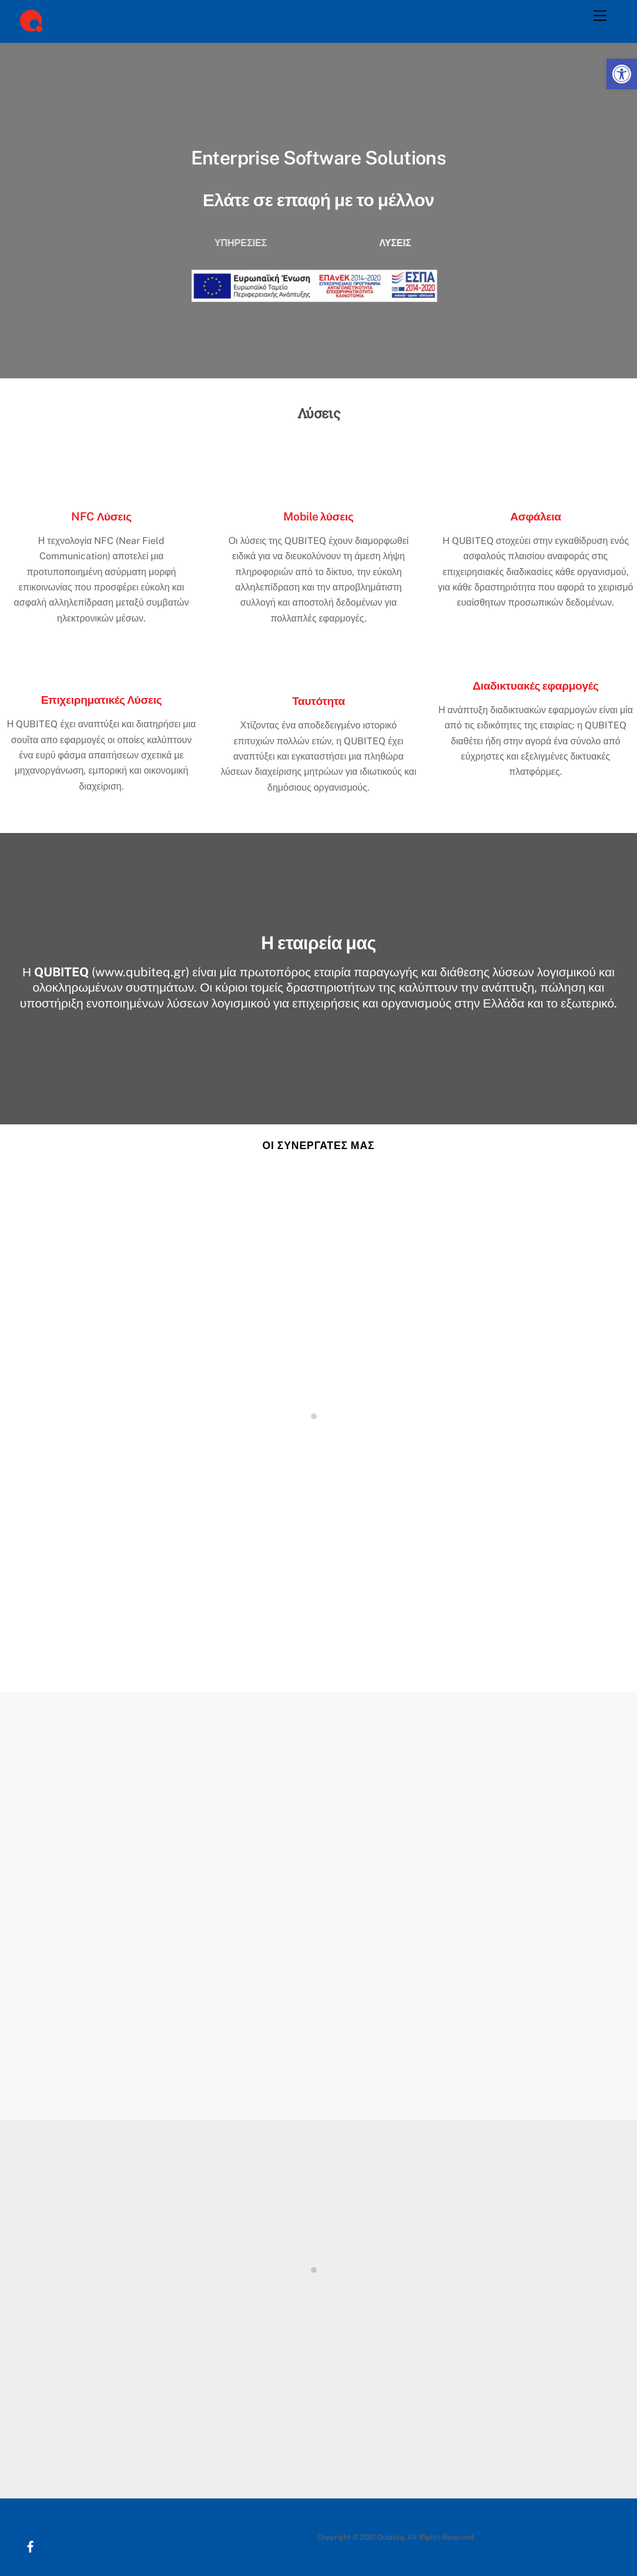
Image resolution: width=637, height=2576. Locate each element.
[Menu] (600, 16)
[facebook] (25, 2532)
